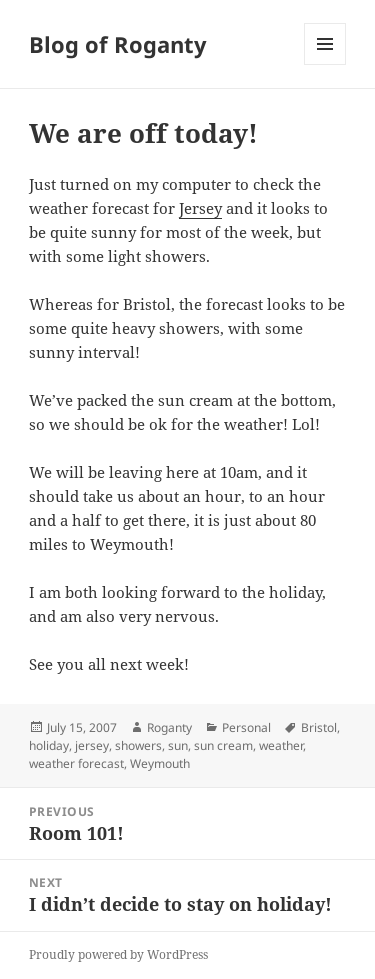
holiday (49, 745)
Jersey (200, 208)
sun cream (223, 745)
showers (138, 745)
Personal (246, 727)
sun (178, 745)
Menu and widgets (325, 64)
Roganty (169, 727)
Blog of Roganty (118, 44)
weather (281, 745)
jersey (92, 745)
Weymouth (160, 763)
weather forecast (76, 763)
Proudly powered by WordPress (118, 954)
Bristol (319, 727)
